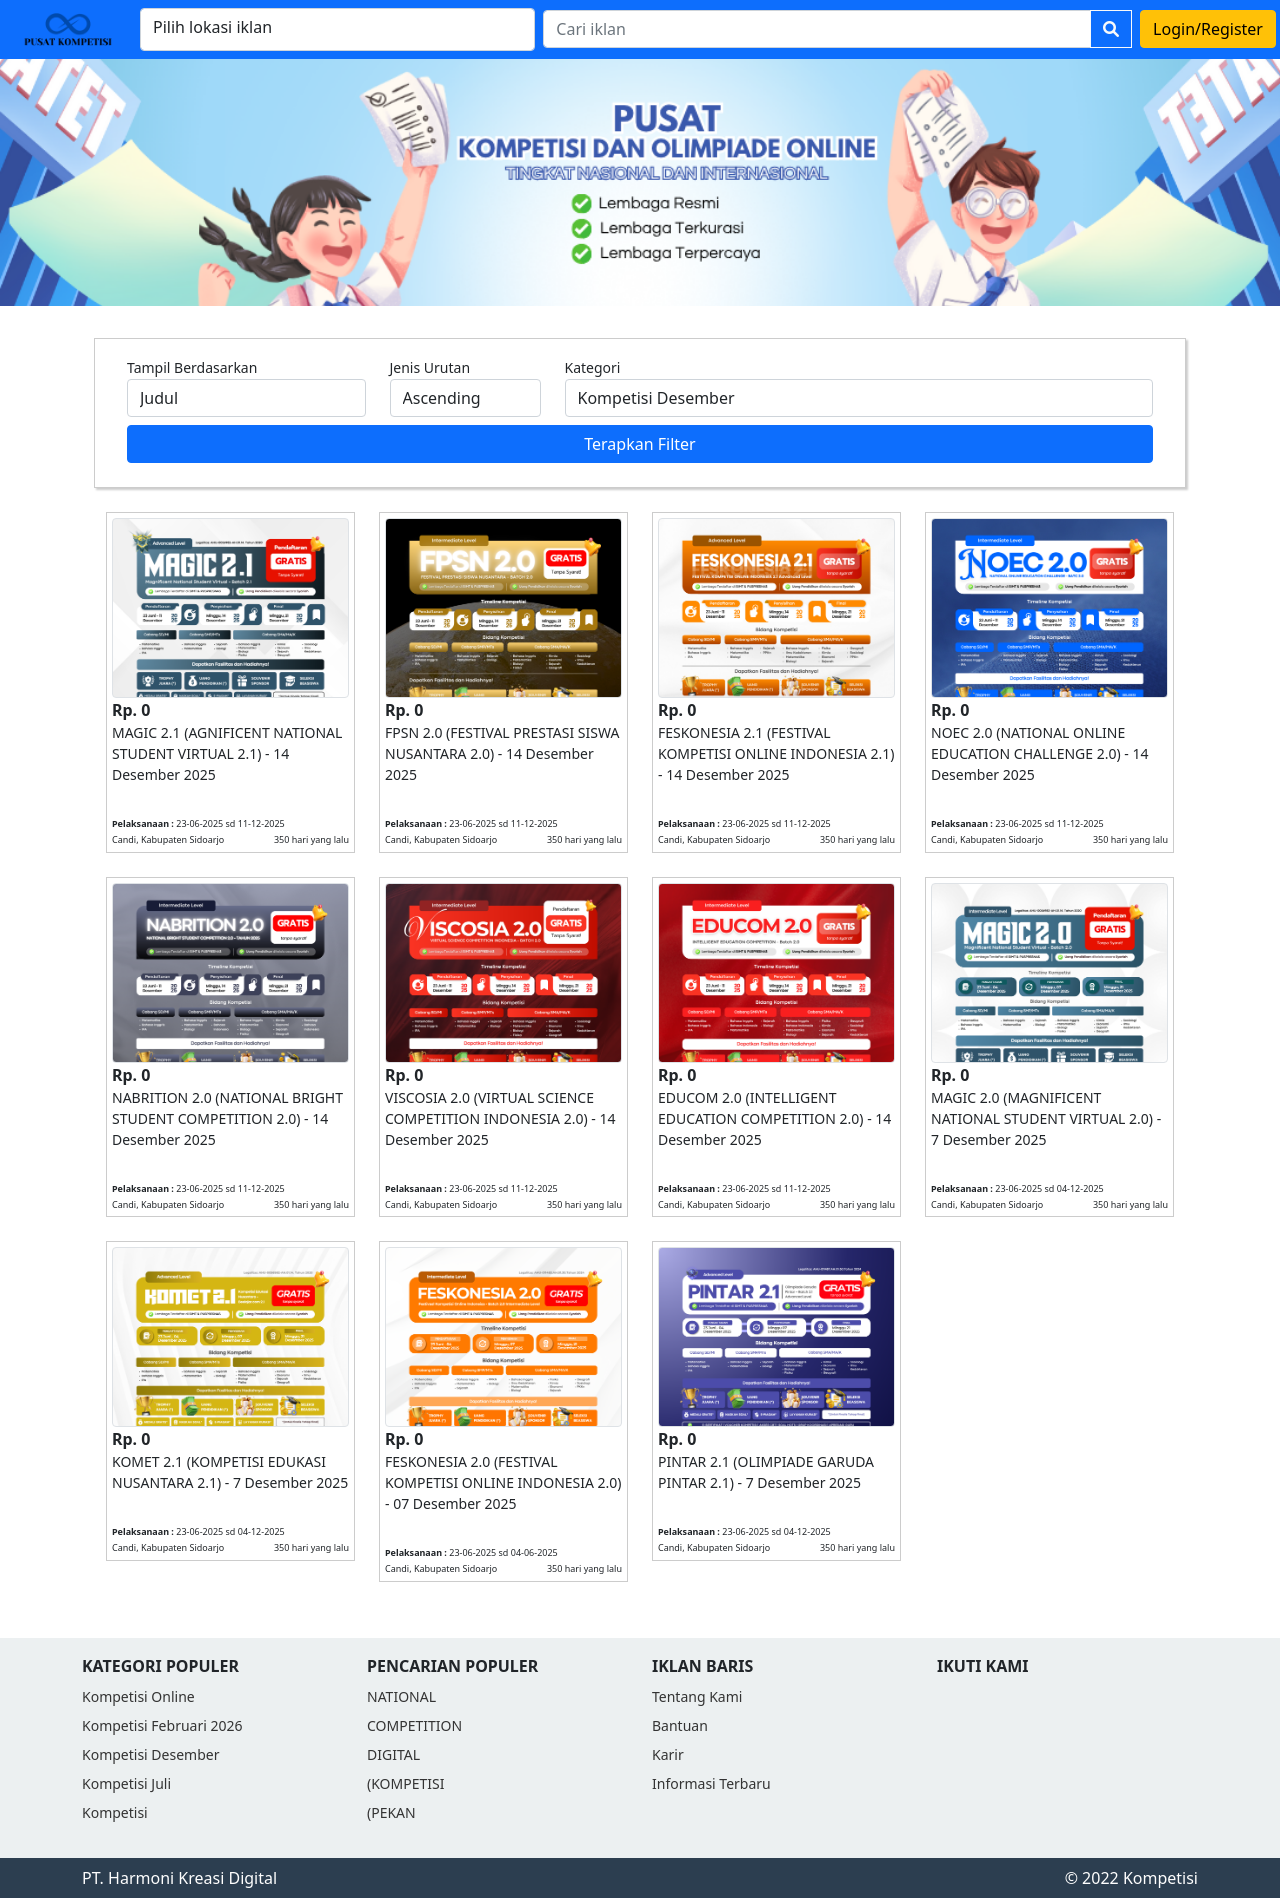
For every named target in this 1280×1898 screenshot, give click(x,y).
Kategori (593, 367)
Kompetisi (115, 1812)
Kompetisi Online (138, 1696)
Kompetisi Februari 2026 (162, 1725)
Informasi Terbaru (711, 1783)
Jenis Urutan (430, 367)
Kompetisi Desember (150, 1754)
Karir (668, 1754)
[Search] (817, 29)
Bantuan (680, 1725)
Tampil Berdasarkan (192, 367)
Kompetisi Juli (126, 1783)
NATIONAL (401, 1696)
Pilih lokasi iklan (212, 27)
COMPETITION (414, 1725)
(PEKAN (391, 1812)
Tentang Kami (697, 1696)
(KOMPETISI (405, 1783)
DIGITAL (393, 1754)
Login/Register (1208, 29)
